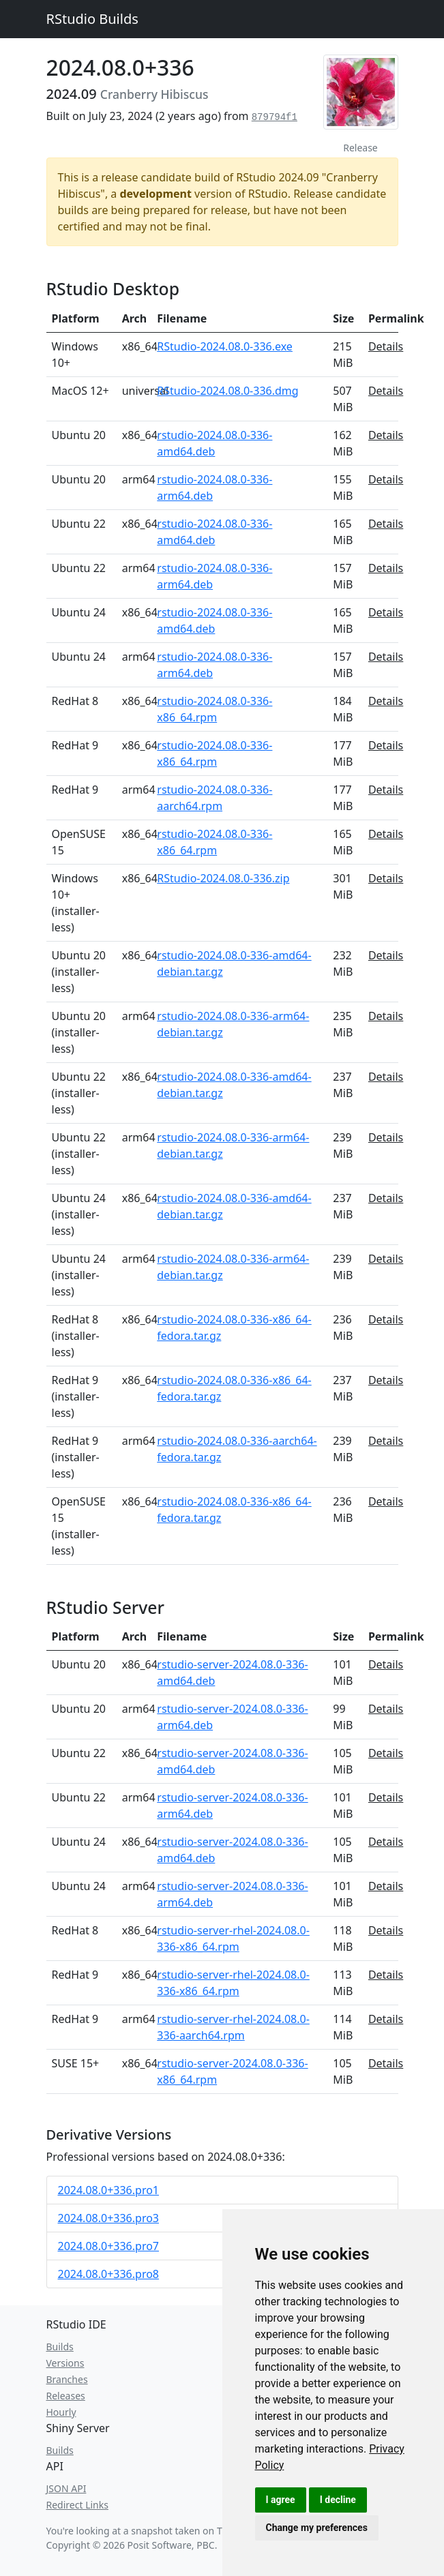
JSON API (66, 2488)
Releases (65, 2395)
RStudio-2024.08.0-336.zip (223, 878)
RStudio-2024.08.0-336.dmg (227, 390)
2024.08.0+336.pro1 (109, 2190)
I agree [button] (280, 2499)
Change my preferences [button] (317, 2527)
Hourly (61, 2412)
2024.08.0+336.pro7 (109, 2245)
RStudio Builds (92, 19)
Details (385, 346)
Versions (65, 2362)
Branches (67, 2379)
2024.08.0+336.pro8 (109, 2273)
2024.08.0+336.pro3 (109, 2218)
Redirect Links (77, 2504)
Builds (60, 2346)
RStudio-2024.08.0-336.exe (225, 346)
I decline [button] (338, 2499)
